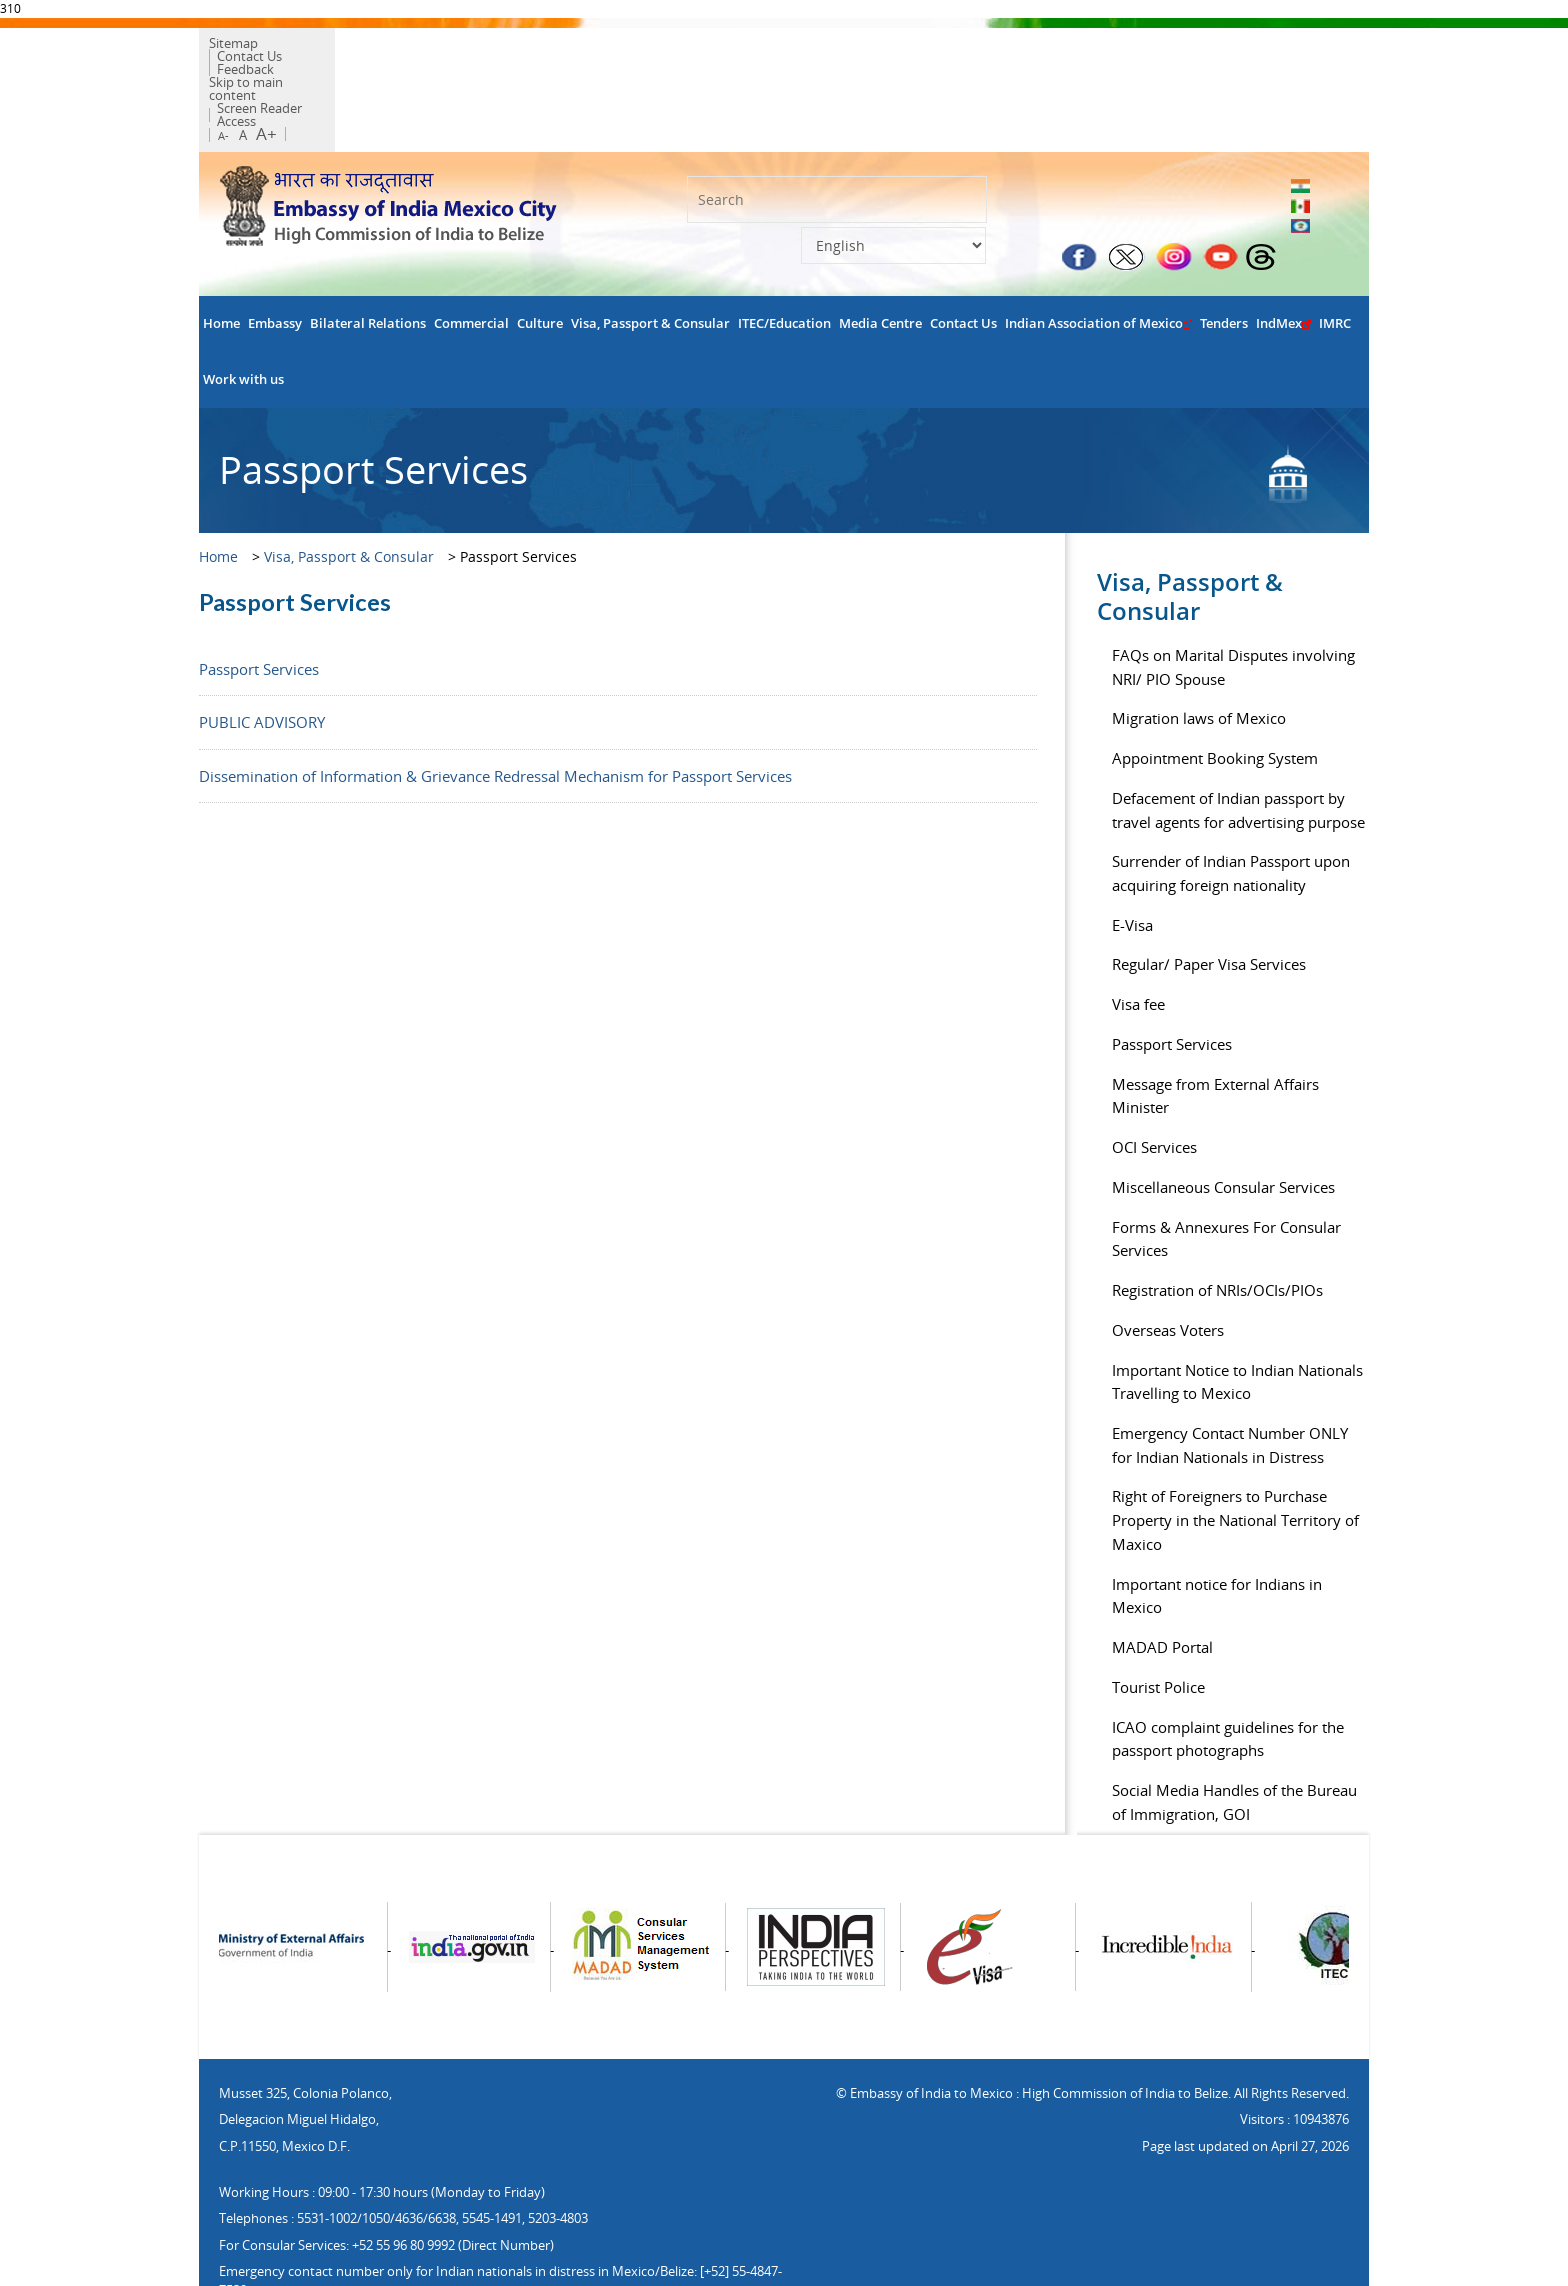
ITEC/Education (784, 256)
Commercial (471, 256)
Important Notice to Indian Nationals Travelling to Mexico (1237, 1315)
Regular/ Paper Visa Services (1209, 898)
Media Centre (880, 256)
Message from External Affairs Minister (1215, 1029)
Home (221, 256)
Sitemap (243, 47)
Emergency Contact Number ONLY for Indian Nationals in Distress (1230, 1378)
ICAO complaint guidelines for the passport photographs (1228, 1672)
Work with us (243, 312)
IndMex (1283, 256)
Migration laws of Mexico (1199, 652)
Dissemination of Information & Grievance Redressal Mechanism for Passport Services (495, 709)
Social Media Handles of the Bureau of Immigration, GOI (1234, 1736)
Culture (540, 256)
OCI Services (1154, 1081)
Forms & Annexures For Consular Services (1226, 1172)
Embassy (275, 256)
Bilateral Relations (368, 256)
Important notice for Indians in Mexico (1217, 1529)
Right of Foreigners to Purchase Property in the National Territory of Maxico (1235, 1453)
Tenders (1224, 256)
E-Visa (1132, 858)
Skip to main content (340, 60)
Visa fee (1138, 938)
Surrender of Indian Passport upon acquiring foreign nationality (1231, 807)
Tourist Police (1158, 1620)
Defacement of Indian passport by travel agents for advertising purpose (1238, 743)
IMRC (1335, 256)
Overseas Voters (1168, 1263)
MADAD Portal (1162, 1581)
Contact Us (315, 47)
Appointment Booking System (1215, 692)
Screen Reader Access (480, 60)
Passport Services (259, 602)
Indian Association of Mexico (1098, 256)
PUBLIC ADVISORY (262, 656)
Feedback (391, 47)
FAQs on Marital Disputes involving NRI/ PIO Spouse (1233, 600)
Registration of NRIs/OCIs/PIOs (1217, 1224)
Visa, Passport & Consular (650, 256)
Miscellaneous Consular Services (1223, 1120)
